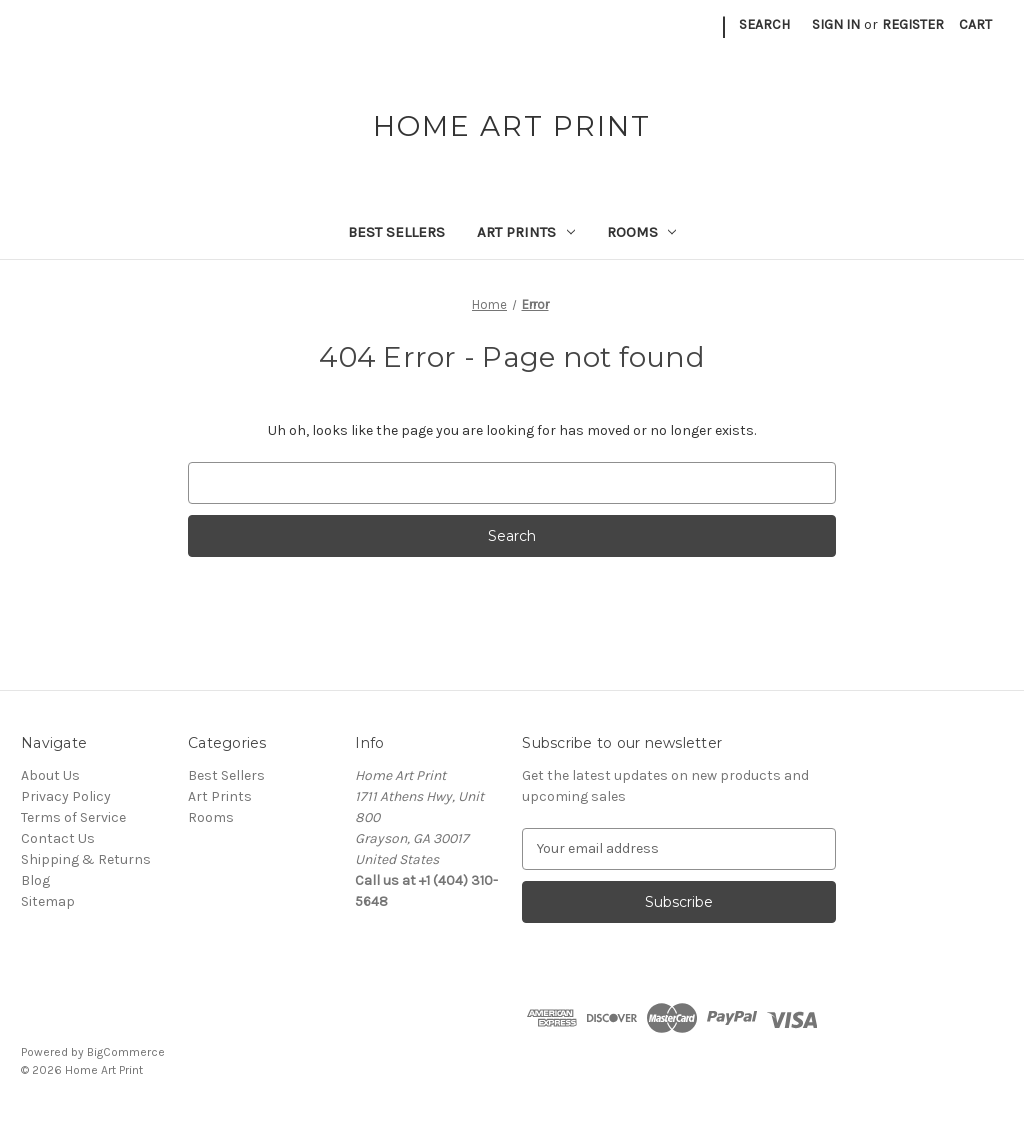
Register (913, 24)
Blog (35, 880)
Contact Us (58, 838)
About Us (50, 775)
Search (764, 24)
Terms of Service (73, 817)
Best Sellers (396, 232)
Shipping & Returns (86, 859)
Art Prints (526, 232)
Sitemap (48, 901)
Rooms (642, 232)
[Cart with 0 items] (975, 24)
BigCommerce (126, 1052)
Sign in (836, 24)
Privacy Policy (66, 796)
